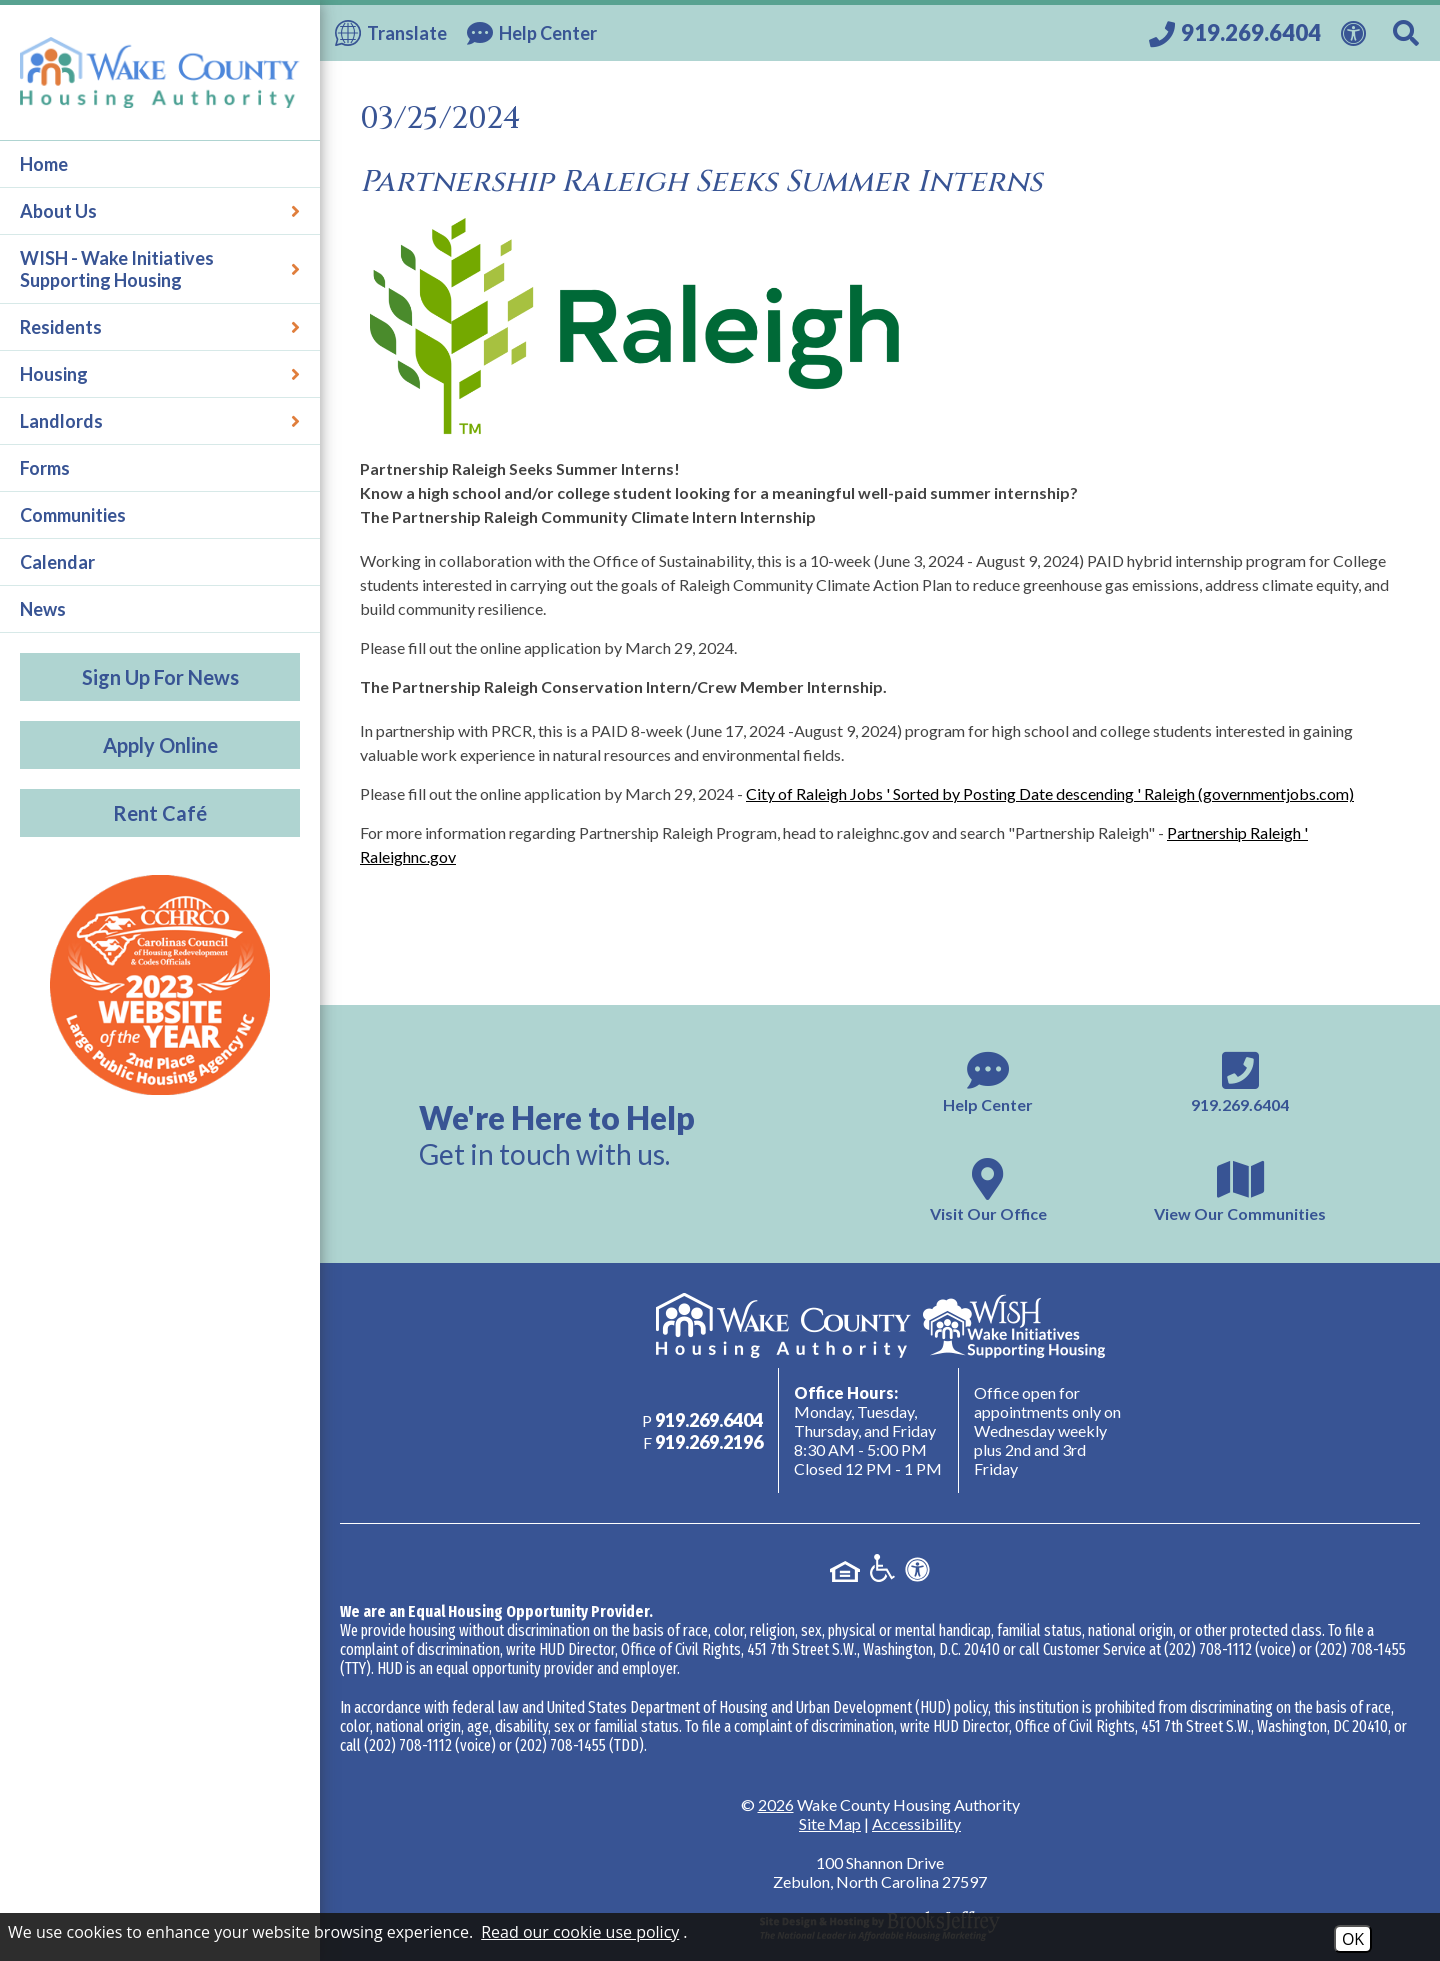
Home (44, 164)
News (43, 609)
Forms (45, 468)
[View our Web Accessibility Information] (1357, 31)
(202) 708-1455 (1360, 1649)
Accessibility (916, 1823)
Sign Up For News (160, 677)
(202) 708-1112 (1208, 1649)
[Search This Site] (1409, 33)
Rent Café (160, 813)
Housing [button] (160, 374)
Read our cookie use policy (580, 1932)
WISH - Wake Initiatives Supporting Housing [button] (160, 269)
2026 (776, 1804)
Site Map (830, 1823)
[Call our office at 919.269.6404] (1235, 33)
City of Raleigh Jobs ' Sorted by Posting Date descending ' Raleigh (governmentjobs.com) (1050, 793)
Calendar (57, 562)
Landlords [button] (160, 421)
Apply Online (160, 745)
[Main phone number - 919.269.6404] (1240, 1079)
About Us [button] (160, 211)
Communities (73, 515)
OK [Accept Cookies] (1353, 1939)
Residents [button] (160, 327)
